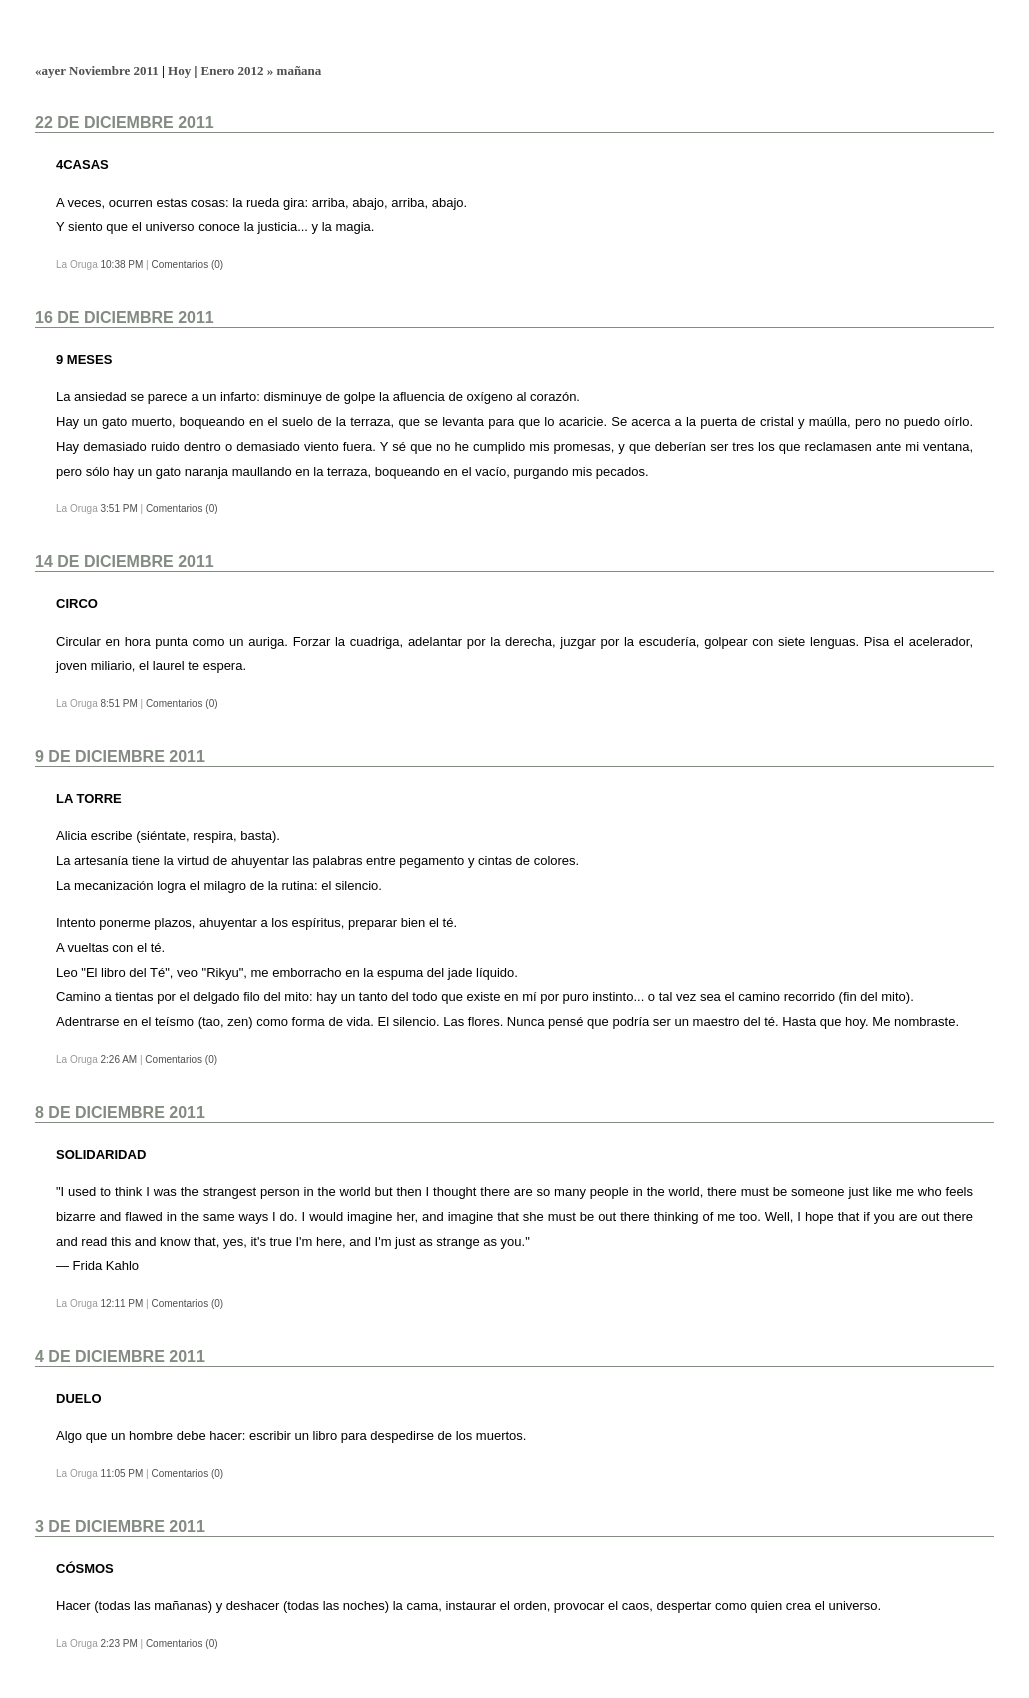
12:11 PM (121, 1303)
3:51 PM (118, 508)
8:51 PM (118, 703)
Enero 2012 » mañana (261, 70)
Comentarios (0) (187, 264)
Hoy (179, 70)
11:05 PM (121, 1473)
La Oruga (87, 33)
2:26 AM (118, 1059)
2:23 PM (118, 1643)
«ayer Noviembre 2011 (97, 70)
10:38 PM (121, 264)
